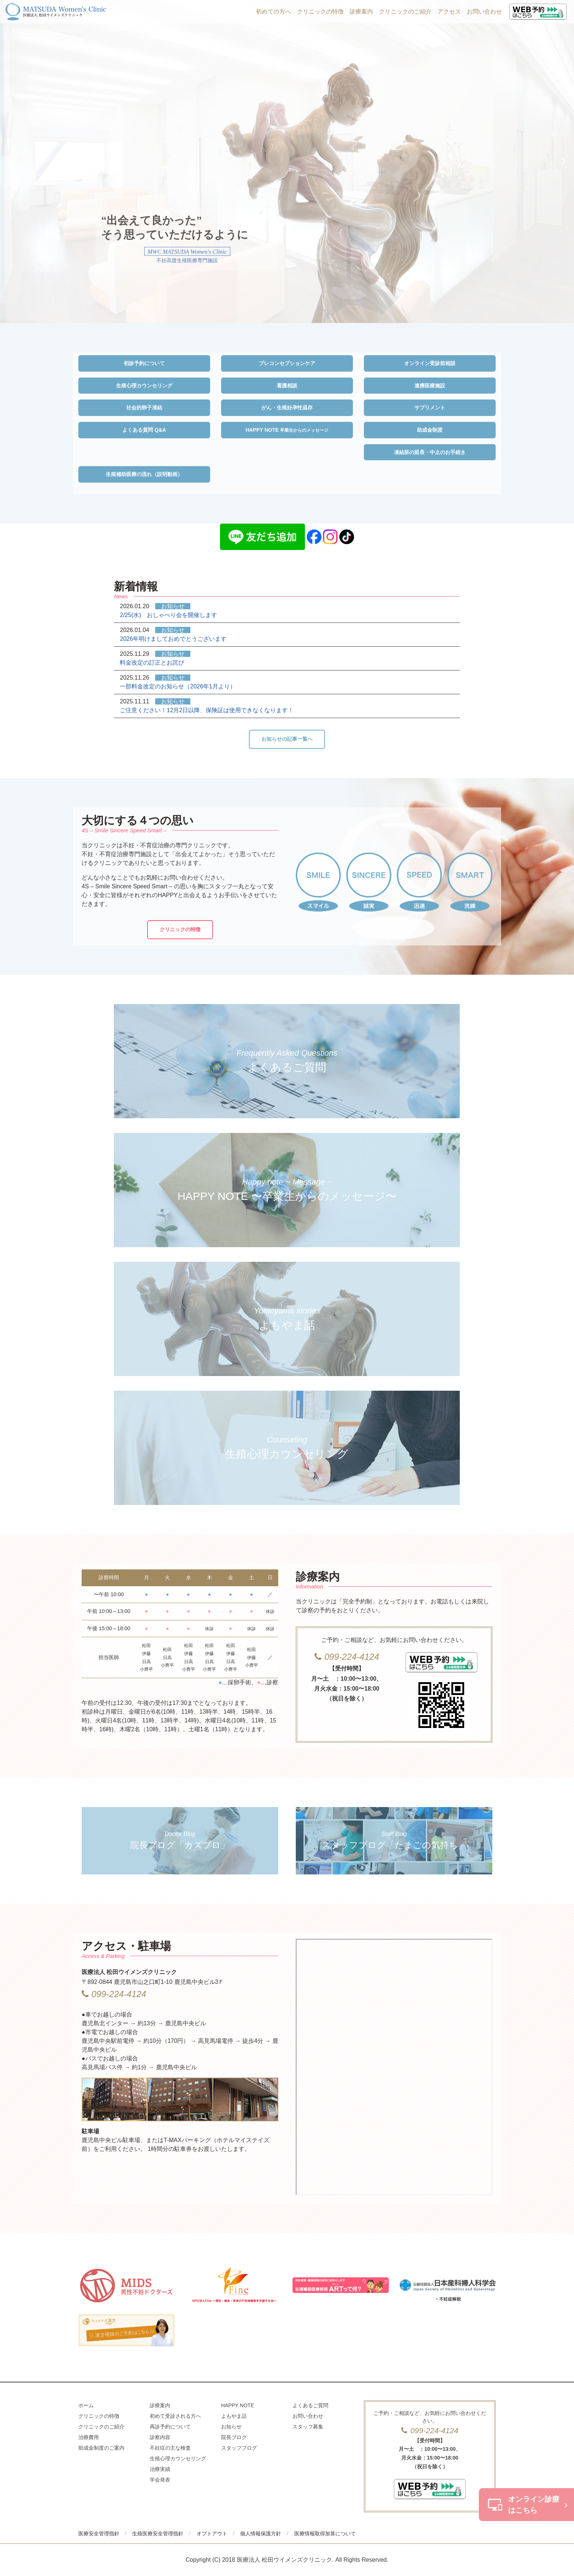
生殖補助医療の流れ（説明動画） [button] (144, 474)
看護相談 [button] (287, 386)
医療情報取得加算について (325, 2533)
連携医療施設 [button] (429, 386)
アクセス (449, 11)
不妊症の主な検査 (170, 2448)
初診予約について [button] (144, 363)
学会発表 (160, 2480)
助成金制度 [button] (430, 430)
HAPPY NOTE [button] (287, 430)
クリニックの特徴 (320, 11)
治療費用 (88, 2437)
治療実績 (160, 2469)
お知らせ (231, 2427)
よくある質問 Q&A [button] (144, 430)
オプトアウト (212, 2533)
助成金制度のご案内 (101, 2448)
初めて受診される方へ (175, 2416)
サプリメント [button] (429, 407)
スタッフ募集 (307, 2427)
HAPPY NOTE (237, 2405)
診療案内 (361, 11)
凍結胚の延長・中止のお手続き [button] (430, 452)
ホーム (86, 2405)
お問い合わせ (484, 11)
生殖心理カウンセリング (178, 2458)
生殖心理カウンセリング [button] (144, 386)
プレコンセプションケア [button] (287, 363)
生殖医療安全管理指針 (157, 2533)
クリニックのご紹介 (405, 11)
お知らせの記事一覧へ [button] (287, 739)
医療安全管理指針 (98, 2533)
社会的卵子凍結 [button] (144, 407)
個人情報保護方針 (260, 2533)
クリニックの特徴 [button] (180, 929)
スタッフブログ (239, 2448)
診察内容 (160, 2437)
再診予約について (170, 2427)
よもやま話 (234, 2416)
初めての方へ (273, 11)
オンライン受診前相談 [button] (429, 363)
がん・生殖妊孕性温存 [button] (287, 407)
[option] (287, 161)
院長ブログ (234, 2437)
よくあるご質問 (310, 2405)
